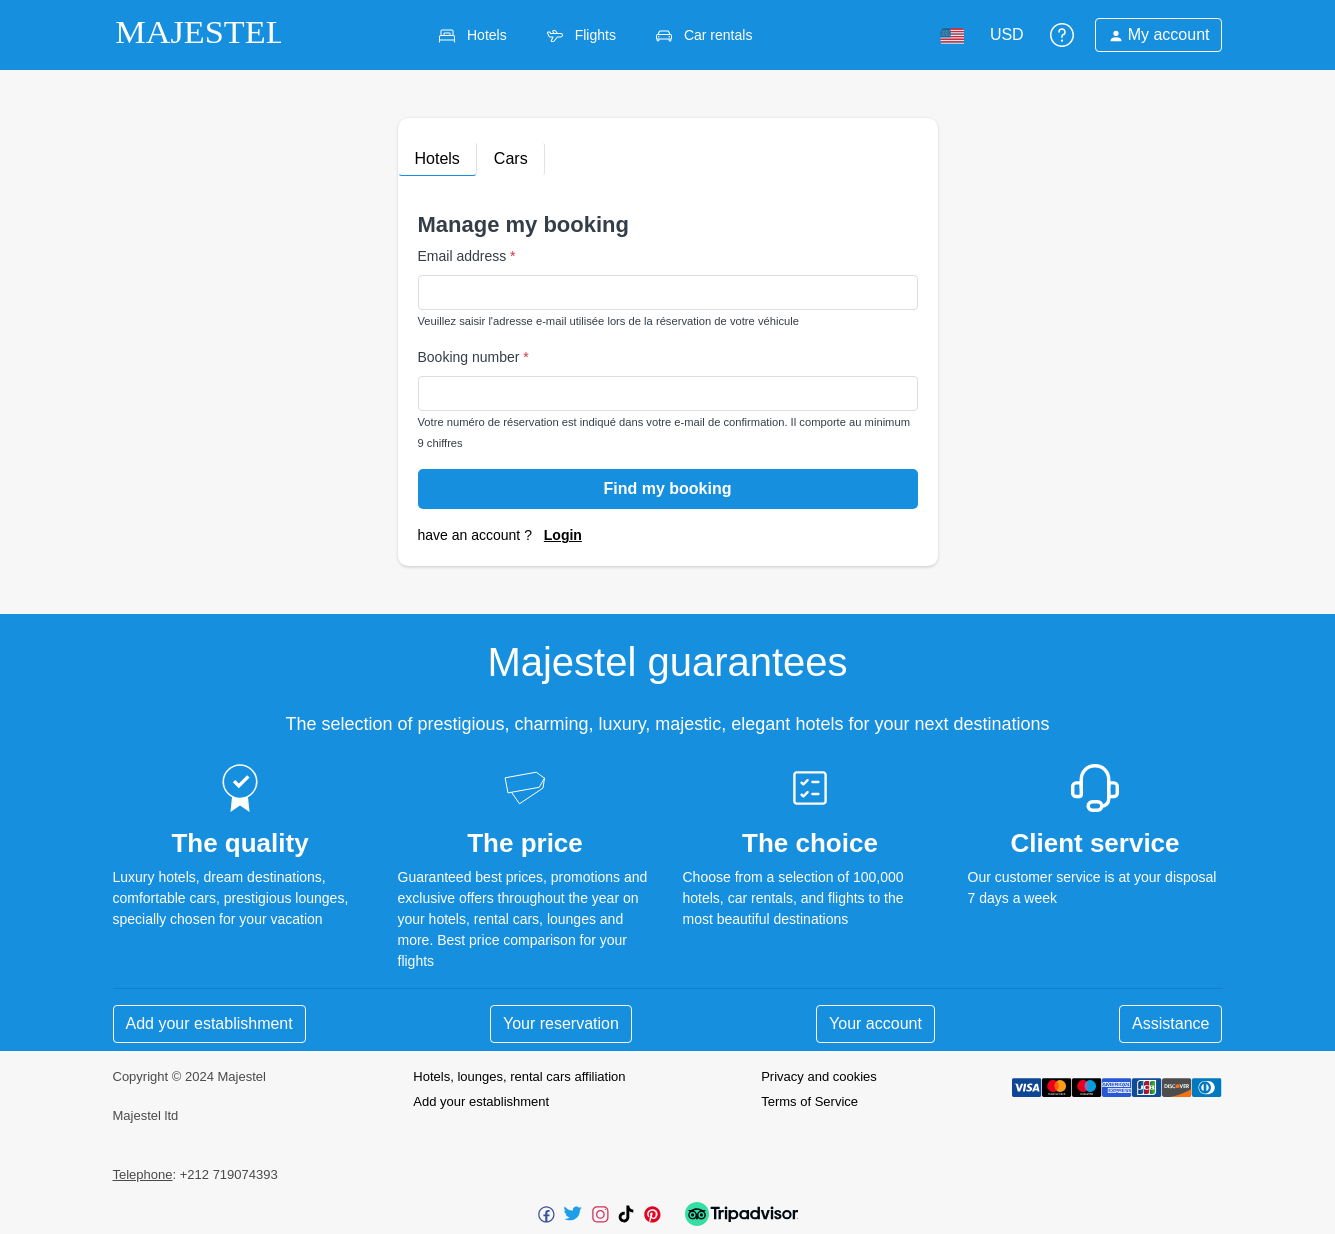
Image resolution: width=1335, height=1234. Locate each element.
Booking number (473, 357)
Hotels (437, 158)
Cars (511, 158)
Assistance (1170, 1023)
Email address (467, 256)
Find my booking (668, 488)
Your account (875, 1023)
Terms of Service (809, 1101)
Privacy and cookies (819, 1076)
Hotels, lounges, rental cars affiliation (519, 1076)
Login (563, 535)
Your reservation (561, 1023)
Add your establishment (209, 1023)
